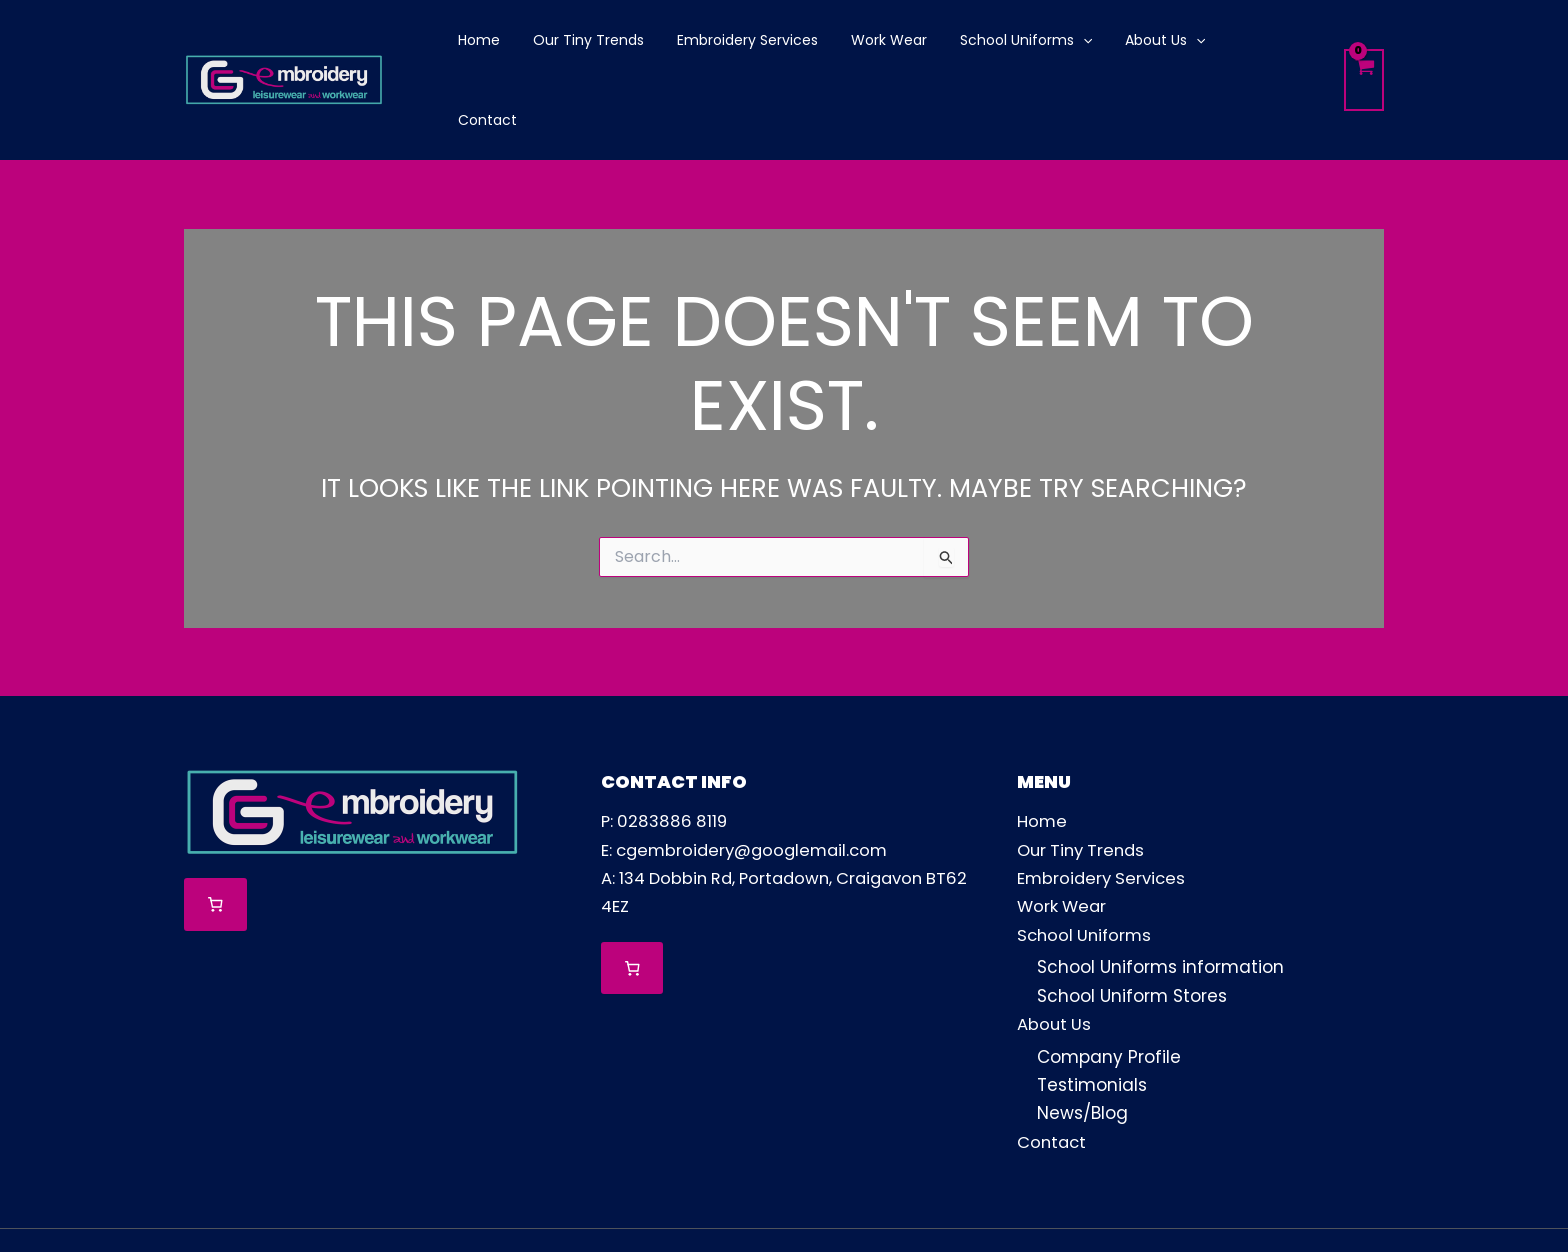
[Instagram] (1297, 1202)
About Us (1055, 949)
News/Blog (1082, 1037)
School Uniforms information (1160, 893)
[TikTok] (1366, 1202)
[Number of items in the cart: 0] (215, 831)
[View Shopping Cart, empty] (1363, 43)
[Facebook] (1228, 1202)
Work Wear (1063, 832)
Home (1042, 748)
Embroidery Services (1104, 804)
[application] (1060, 43)
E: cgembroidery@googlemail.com (750, 776)
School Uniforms (1087, 860)
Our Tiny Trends (1084, 776)
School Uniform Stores (1132, 921)
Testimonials (1092, 1009)
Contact (1053, 1065)
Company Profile (1109, 981)
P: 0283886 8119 (666, 748)
